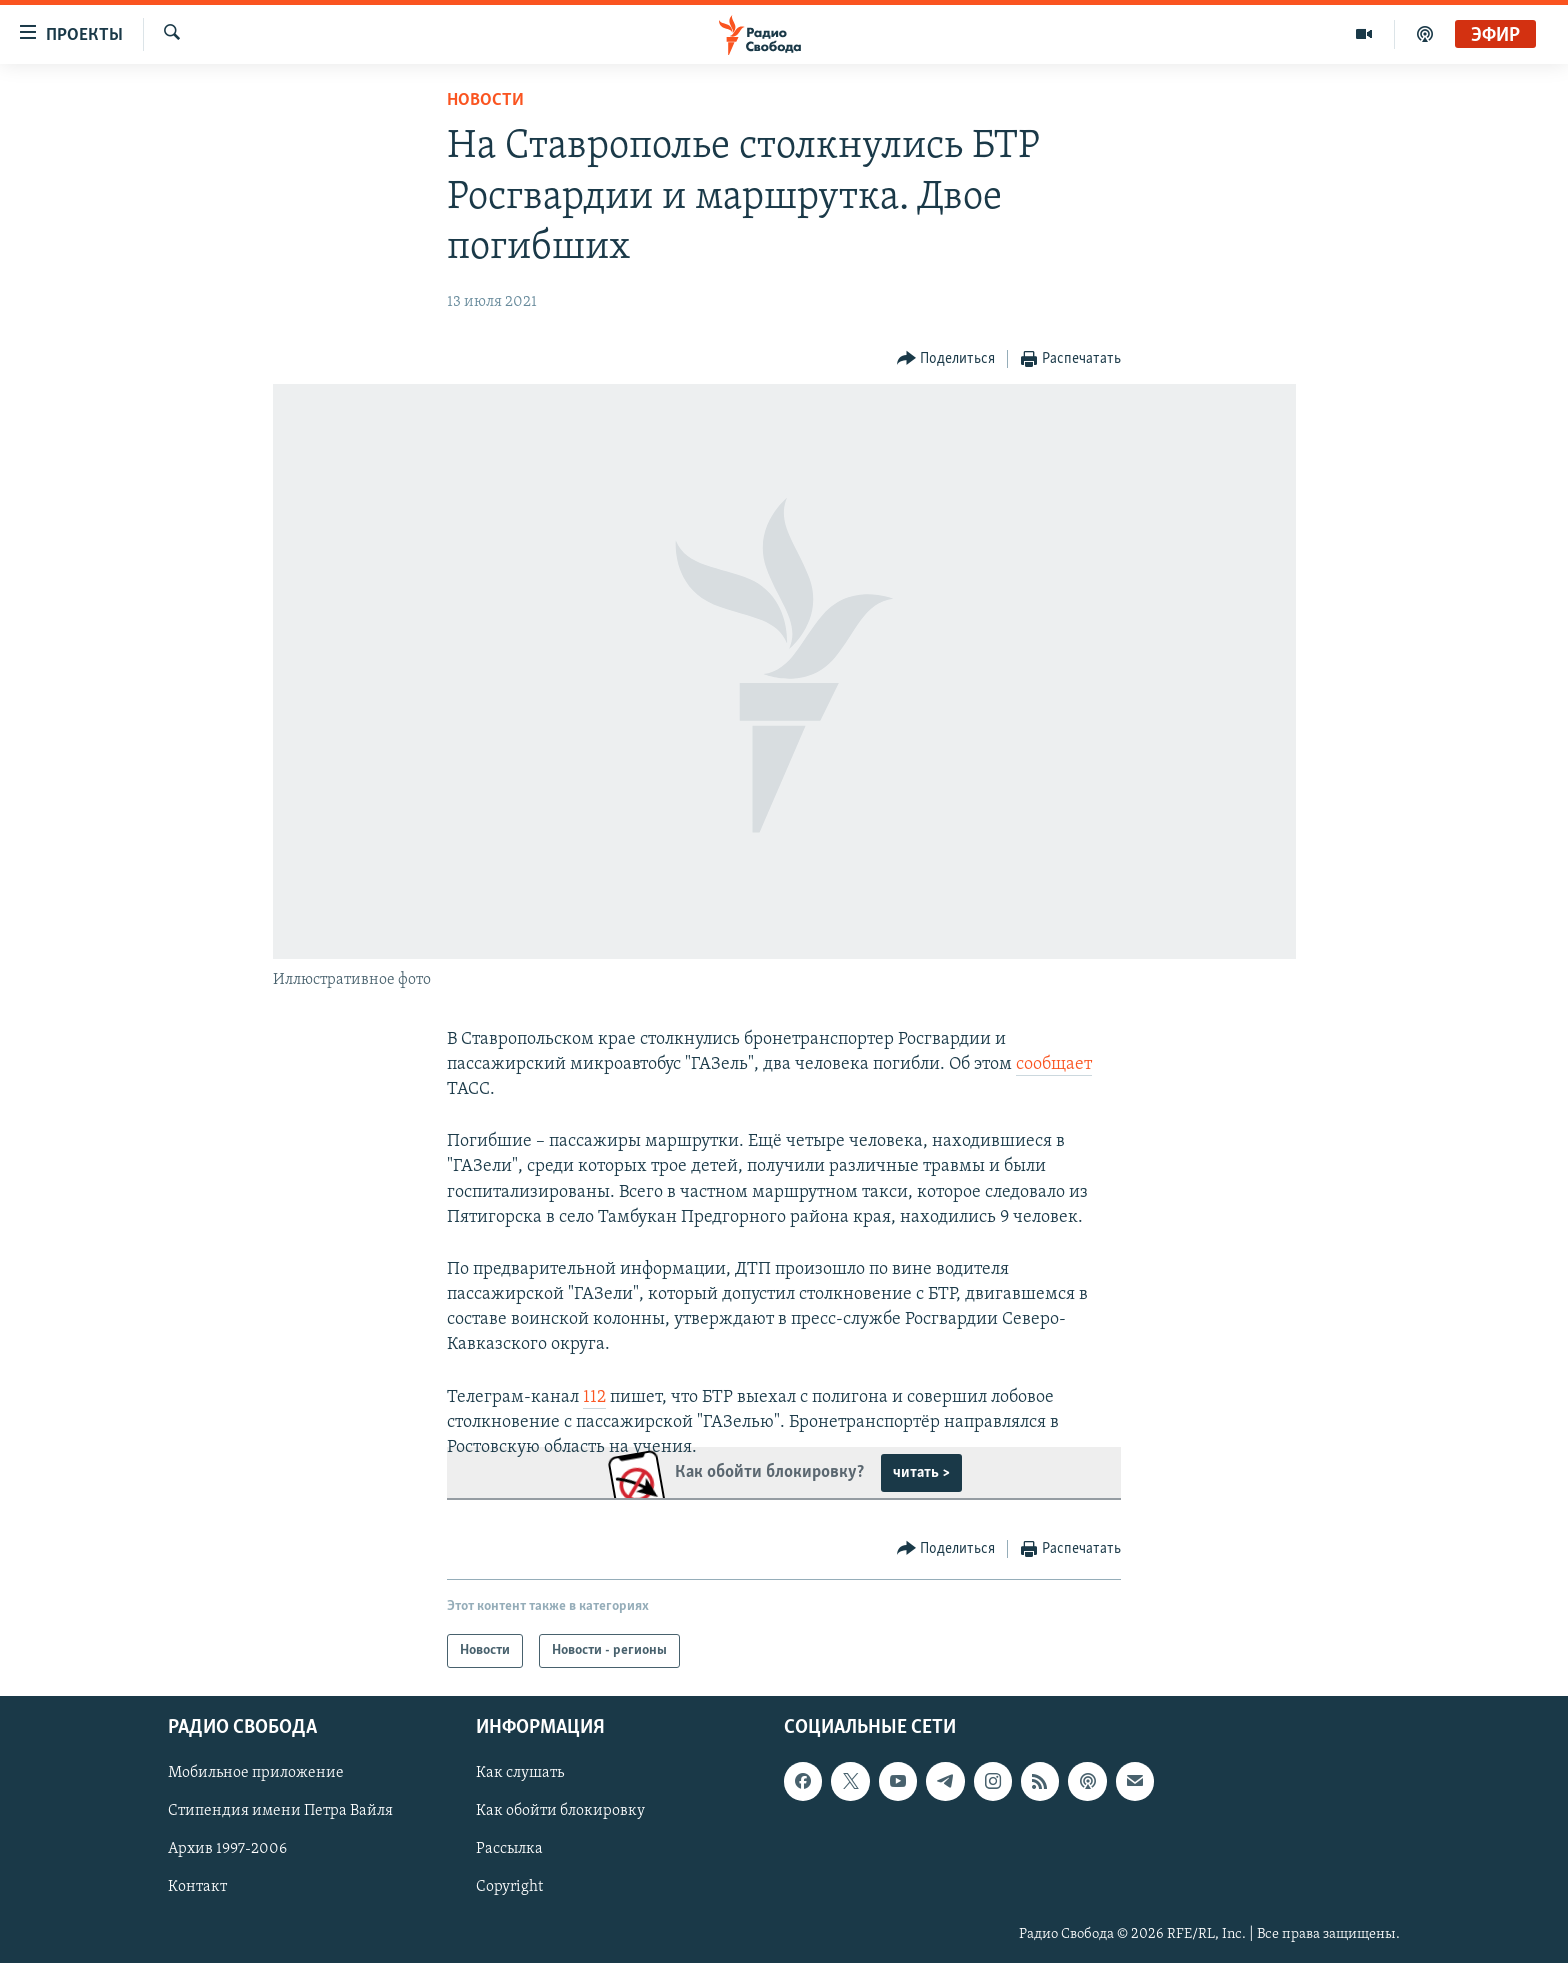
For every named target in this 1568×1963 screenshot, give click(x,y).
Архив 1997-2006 (227, 1850)
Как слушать (520, 1774)
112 (594, 1397)
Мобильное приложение (256, 1774)
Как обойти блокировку (560, 1812)
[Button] (946, 359)
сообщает (1054, 1064)
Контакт (197, 1888)
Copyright (509, 1888)
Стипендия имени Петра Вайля (280, 1812)
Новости (485, 100)
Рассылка (509, 1850)
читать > (921, 1473)
